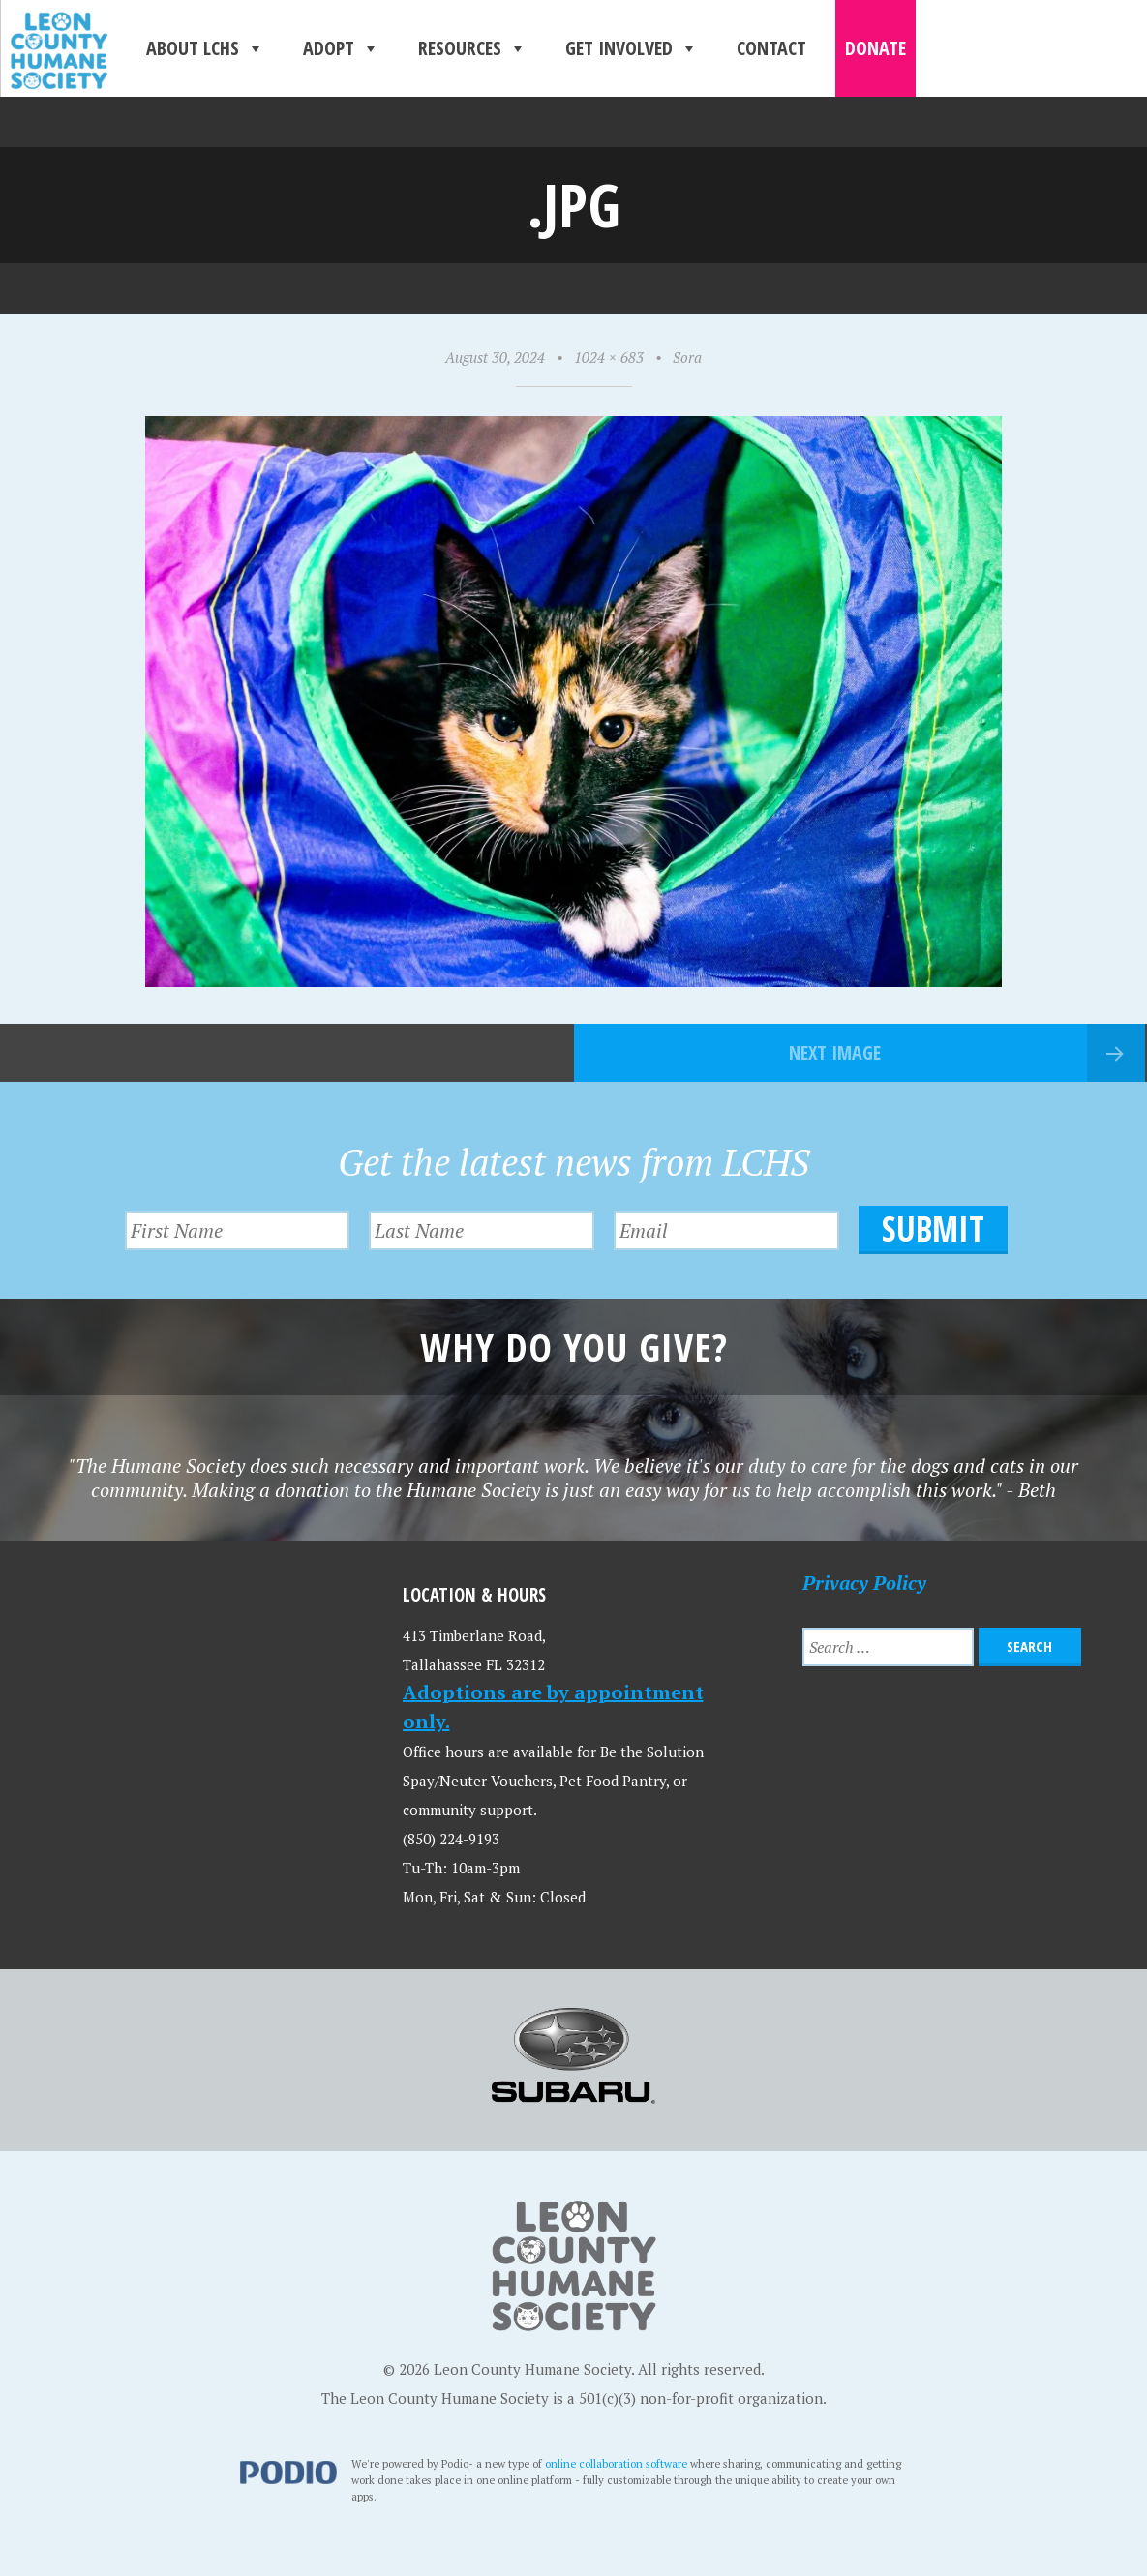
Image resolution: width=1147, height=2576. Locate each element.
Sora (687, 357)
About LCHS (205, 48)
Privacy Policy (864, 1583)
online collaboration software (616, 2463)
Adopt (341, 48)
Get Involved (631, 48)
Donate (875, 48)
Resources (472, 48)
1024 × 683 (609, 357)
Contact (771, 48)
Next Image (835, 1052)
